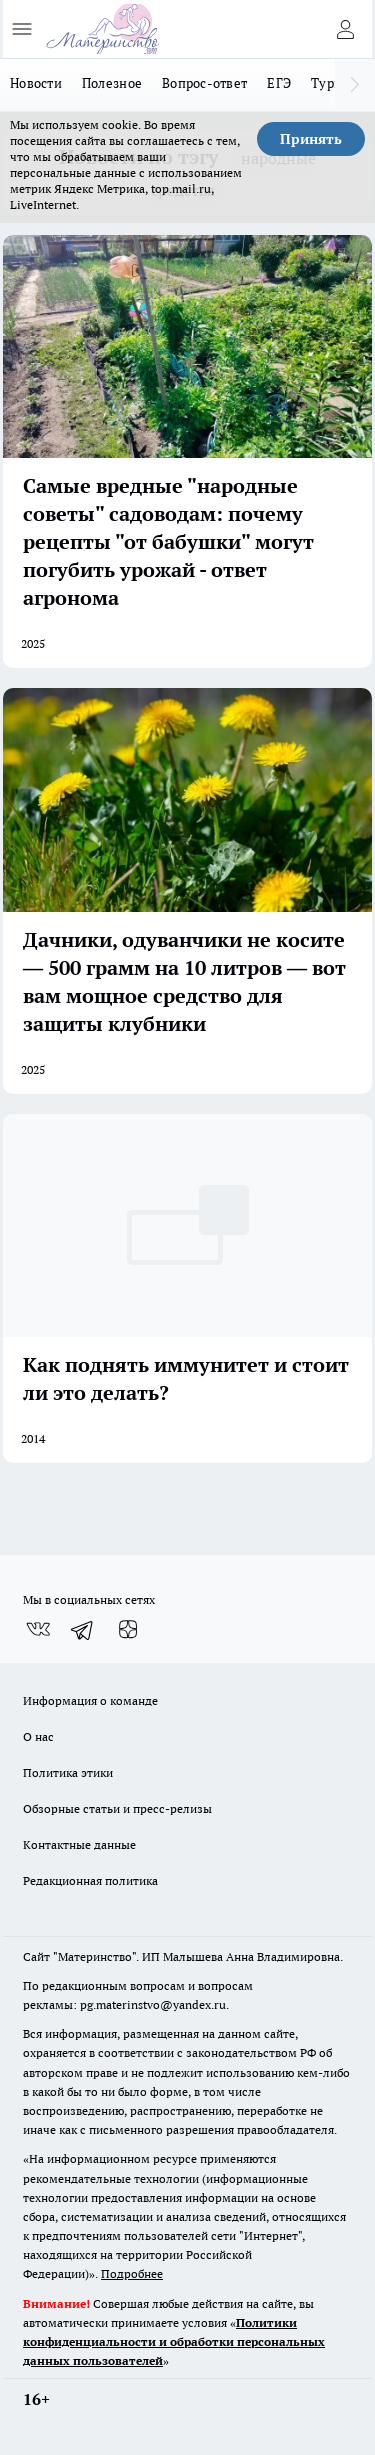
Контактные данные (79, 1844)
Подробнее (132, 2273)
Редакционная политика (90, 1880)
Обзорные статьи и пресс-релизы (117, 1808)
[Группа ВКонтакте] (38, 1630)
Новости (36, 83)
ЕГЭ (279, 83)
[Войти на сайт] (345, 29)
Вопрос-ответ (204, 83)
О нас (38, 1736)
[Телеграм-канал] (83, 1630)
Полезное (112, 83)
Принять (311, 139)
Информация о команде (90, 1700)
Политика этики (68, 1772)
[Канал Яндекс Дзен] (128, 1630)
